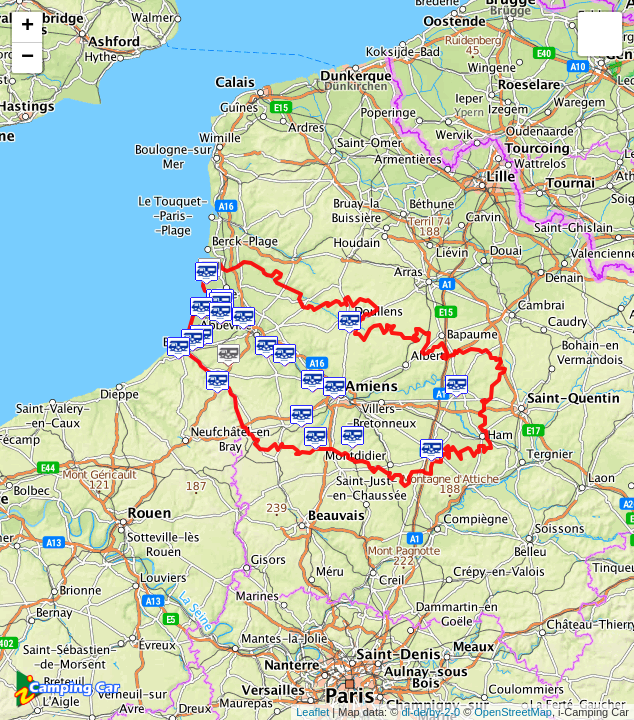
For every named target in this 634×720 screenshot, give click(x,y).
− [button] (27, 58)
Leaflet (312, 712)
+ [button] (27, 27)
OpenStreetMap (513, 712)
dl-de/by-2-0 (430, 712)
